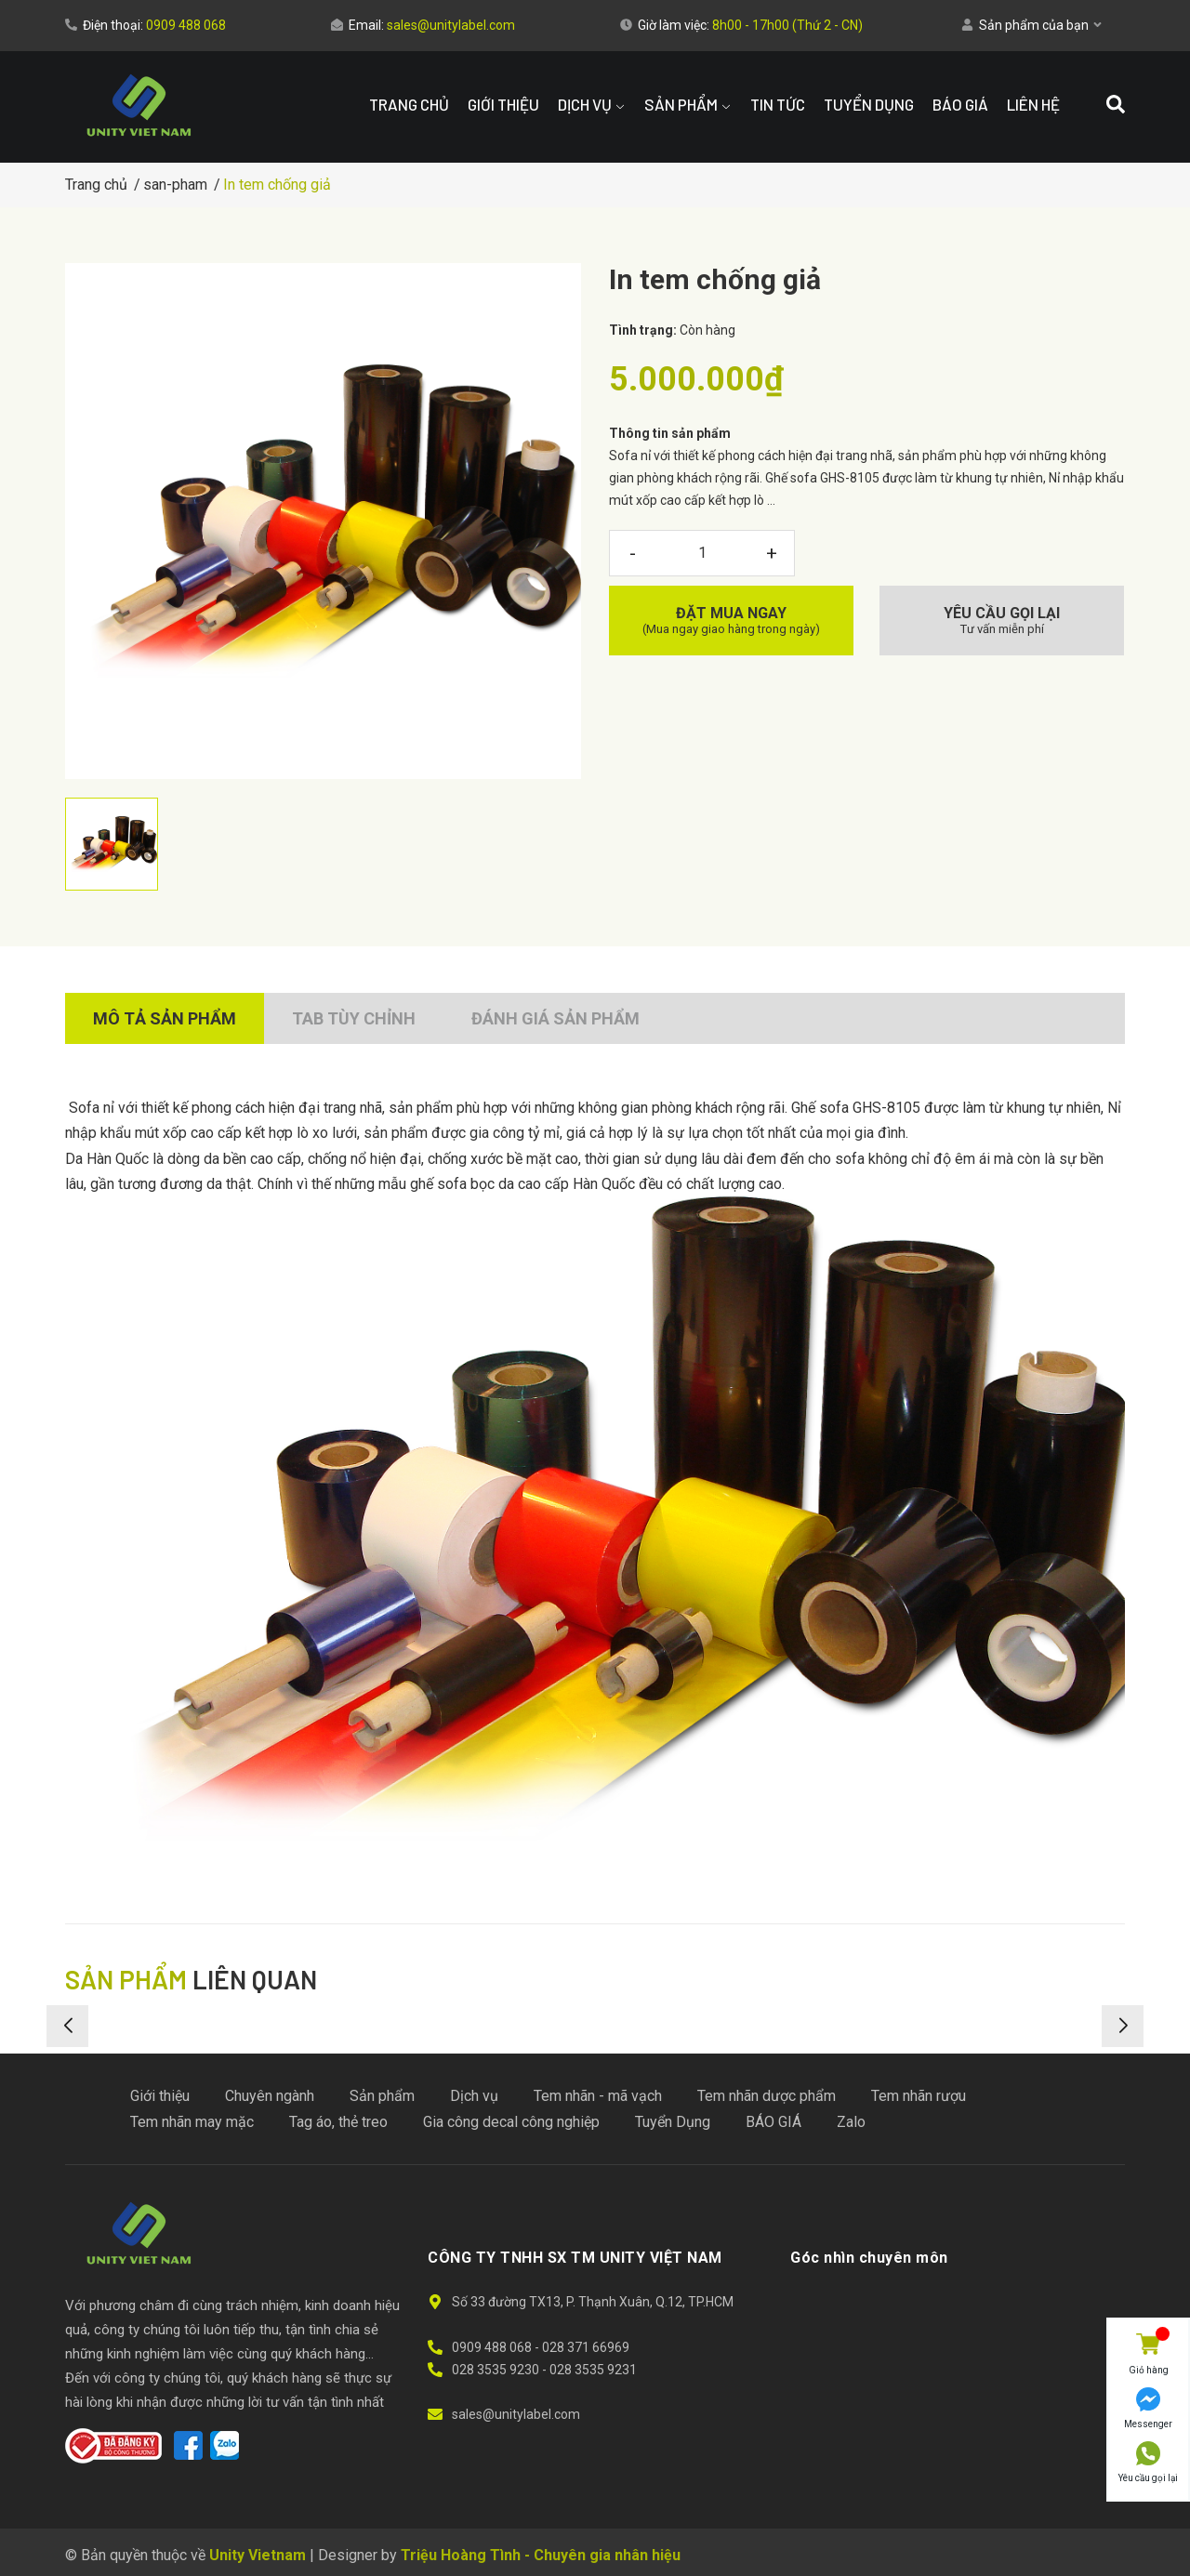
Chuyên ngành (269, 2096)
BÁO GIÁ (773, 2122)
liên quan (191, 1979)
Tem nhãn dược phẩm (766, 2096)
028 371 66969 (585, 2347)
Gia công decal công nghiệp (511, 2122)
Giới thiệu (160, 2096)
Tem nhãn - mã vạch (598, 2096)
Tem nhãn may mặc (192, 2122)
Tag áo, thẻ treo (338, 2122)
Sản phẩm (382, 2096)
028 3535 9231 (593, 2369)
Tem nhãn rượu (918, 2096)
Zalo (851, 2122)
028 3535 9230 (497, 2369)
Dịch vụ (474, 2096)
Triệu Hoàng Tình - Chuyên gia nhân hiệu (541, 2555)
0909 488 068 (186, 25)
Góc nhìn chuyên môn (869, 2257)
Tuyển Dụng (672, 2122)
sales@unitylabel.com (451, 25)
